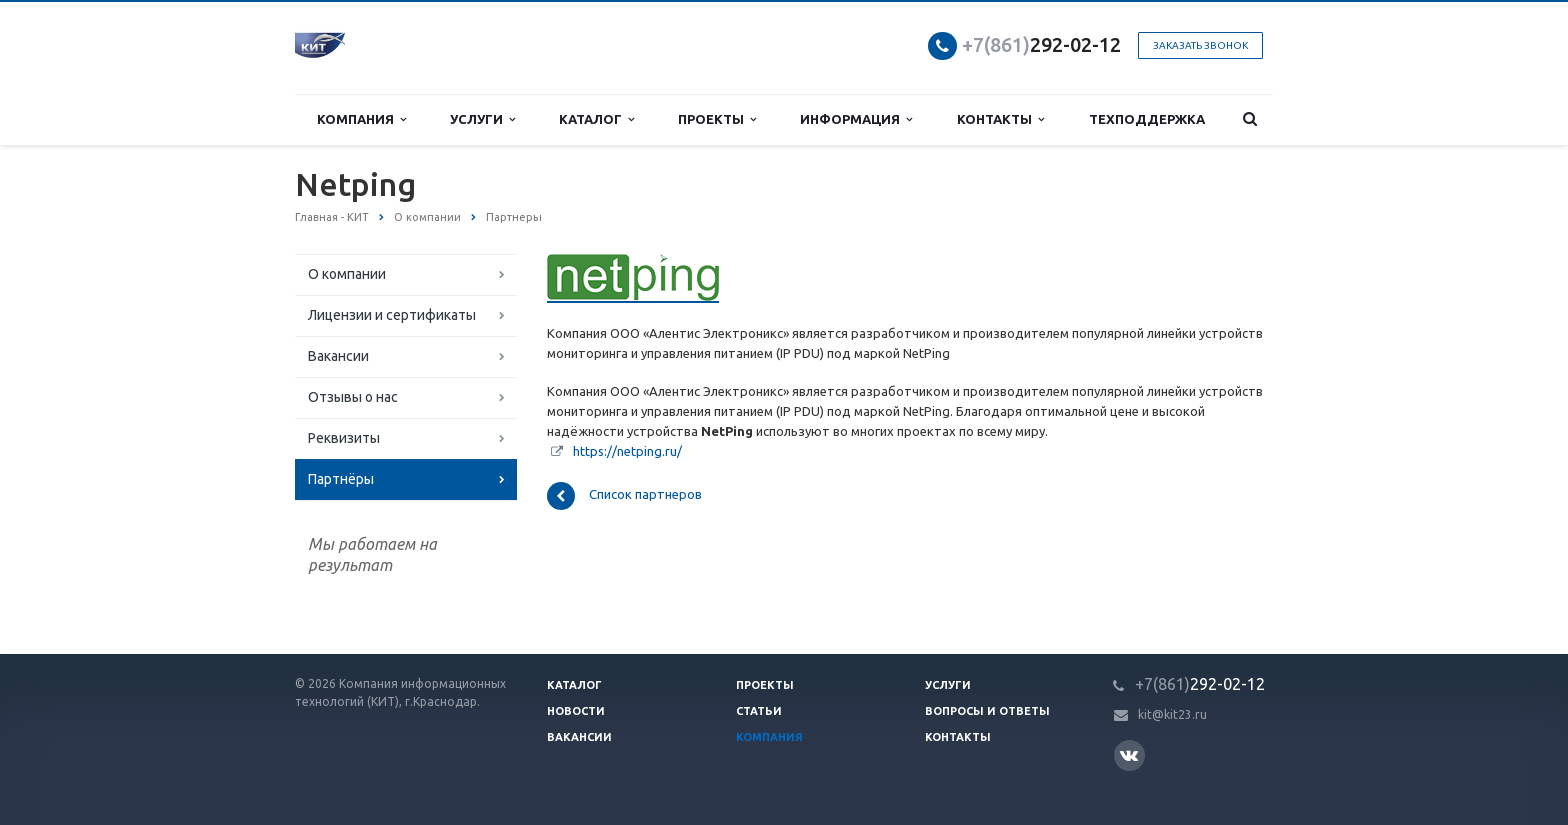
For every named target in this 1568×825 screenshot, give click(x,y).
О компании (347, 274)
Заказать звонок (1200, 45)
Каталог (596, 119)
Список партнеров (624, 496)
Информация (856, 119)
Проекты (717, 119)
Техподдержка (1147, 119)
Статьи (759, 711)
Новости (576, 711)
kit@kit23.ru (1172, 714)
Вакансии (338, 356)
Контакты (1000, 119)
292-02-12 (1041, 44)
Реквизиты (344, 438)
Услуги (482, 119)
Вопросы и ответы (987, 711)
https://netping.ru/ (627, 451)
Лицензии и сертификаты (392, 315)
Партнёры (341, 479)
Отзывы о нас (353, 397)
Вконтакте (1129, 754)
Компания (361, 119)
